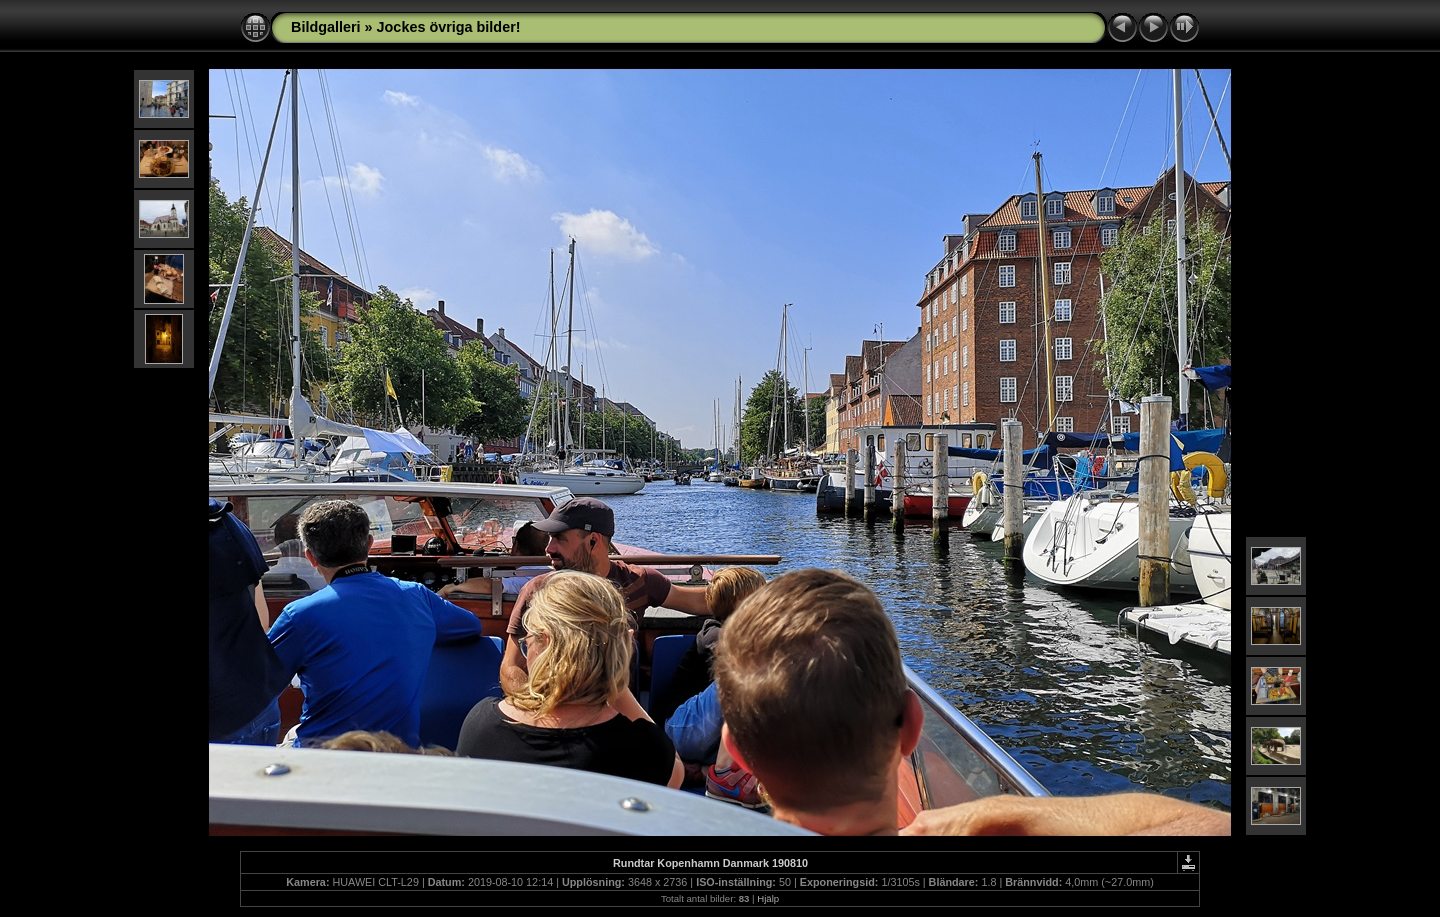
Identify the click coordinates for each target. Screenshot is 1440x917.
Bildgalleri (326, 27)
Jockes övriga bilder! (449, 27)
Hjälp (768, 898)
